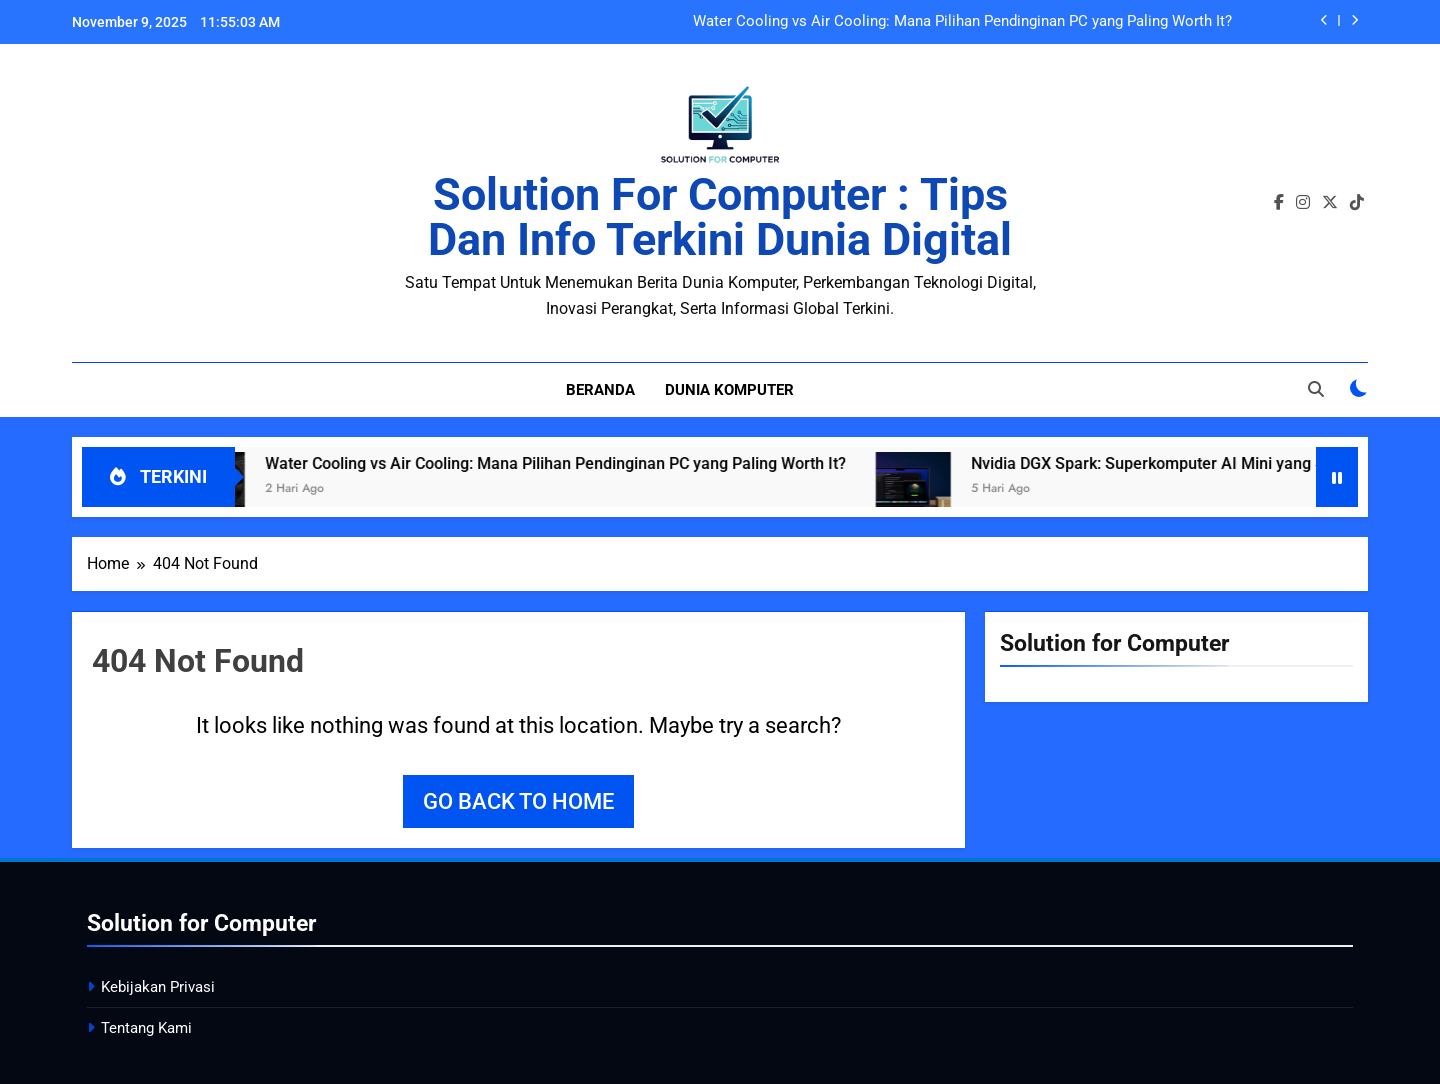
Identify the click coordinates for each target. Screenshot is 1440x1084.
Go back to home (518, 801)
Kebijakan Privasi (158, 987)
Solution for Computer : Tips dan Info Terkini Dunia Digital (720, 217)
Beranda (600, 390)
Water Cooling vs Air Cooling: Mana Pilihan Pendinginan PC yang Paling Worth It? (962, 22)
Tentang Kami (146, 1028)
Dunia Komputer (729, 390)
